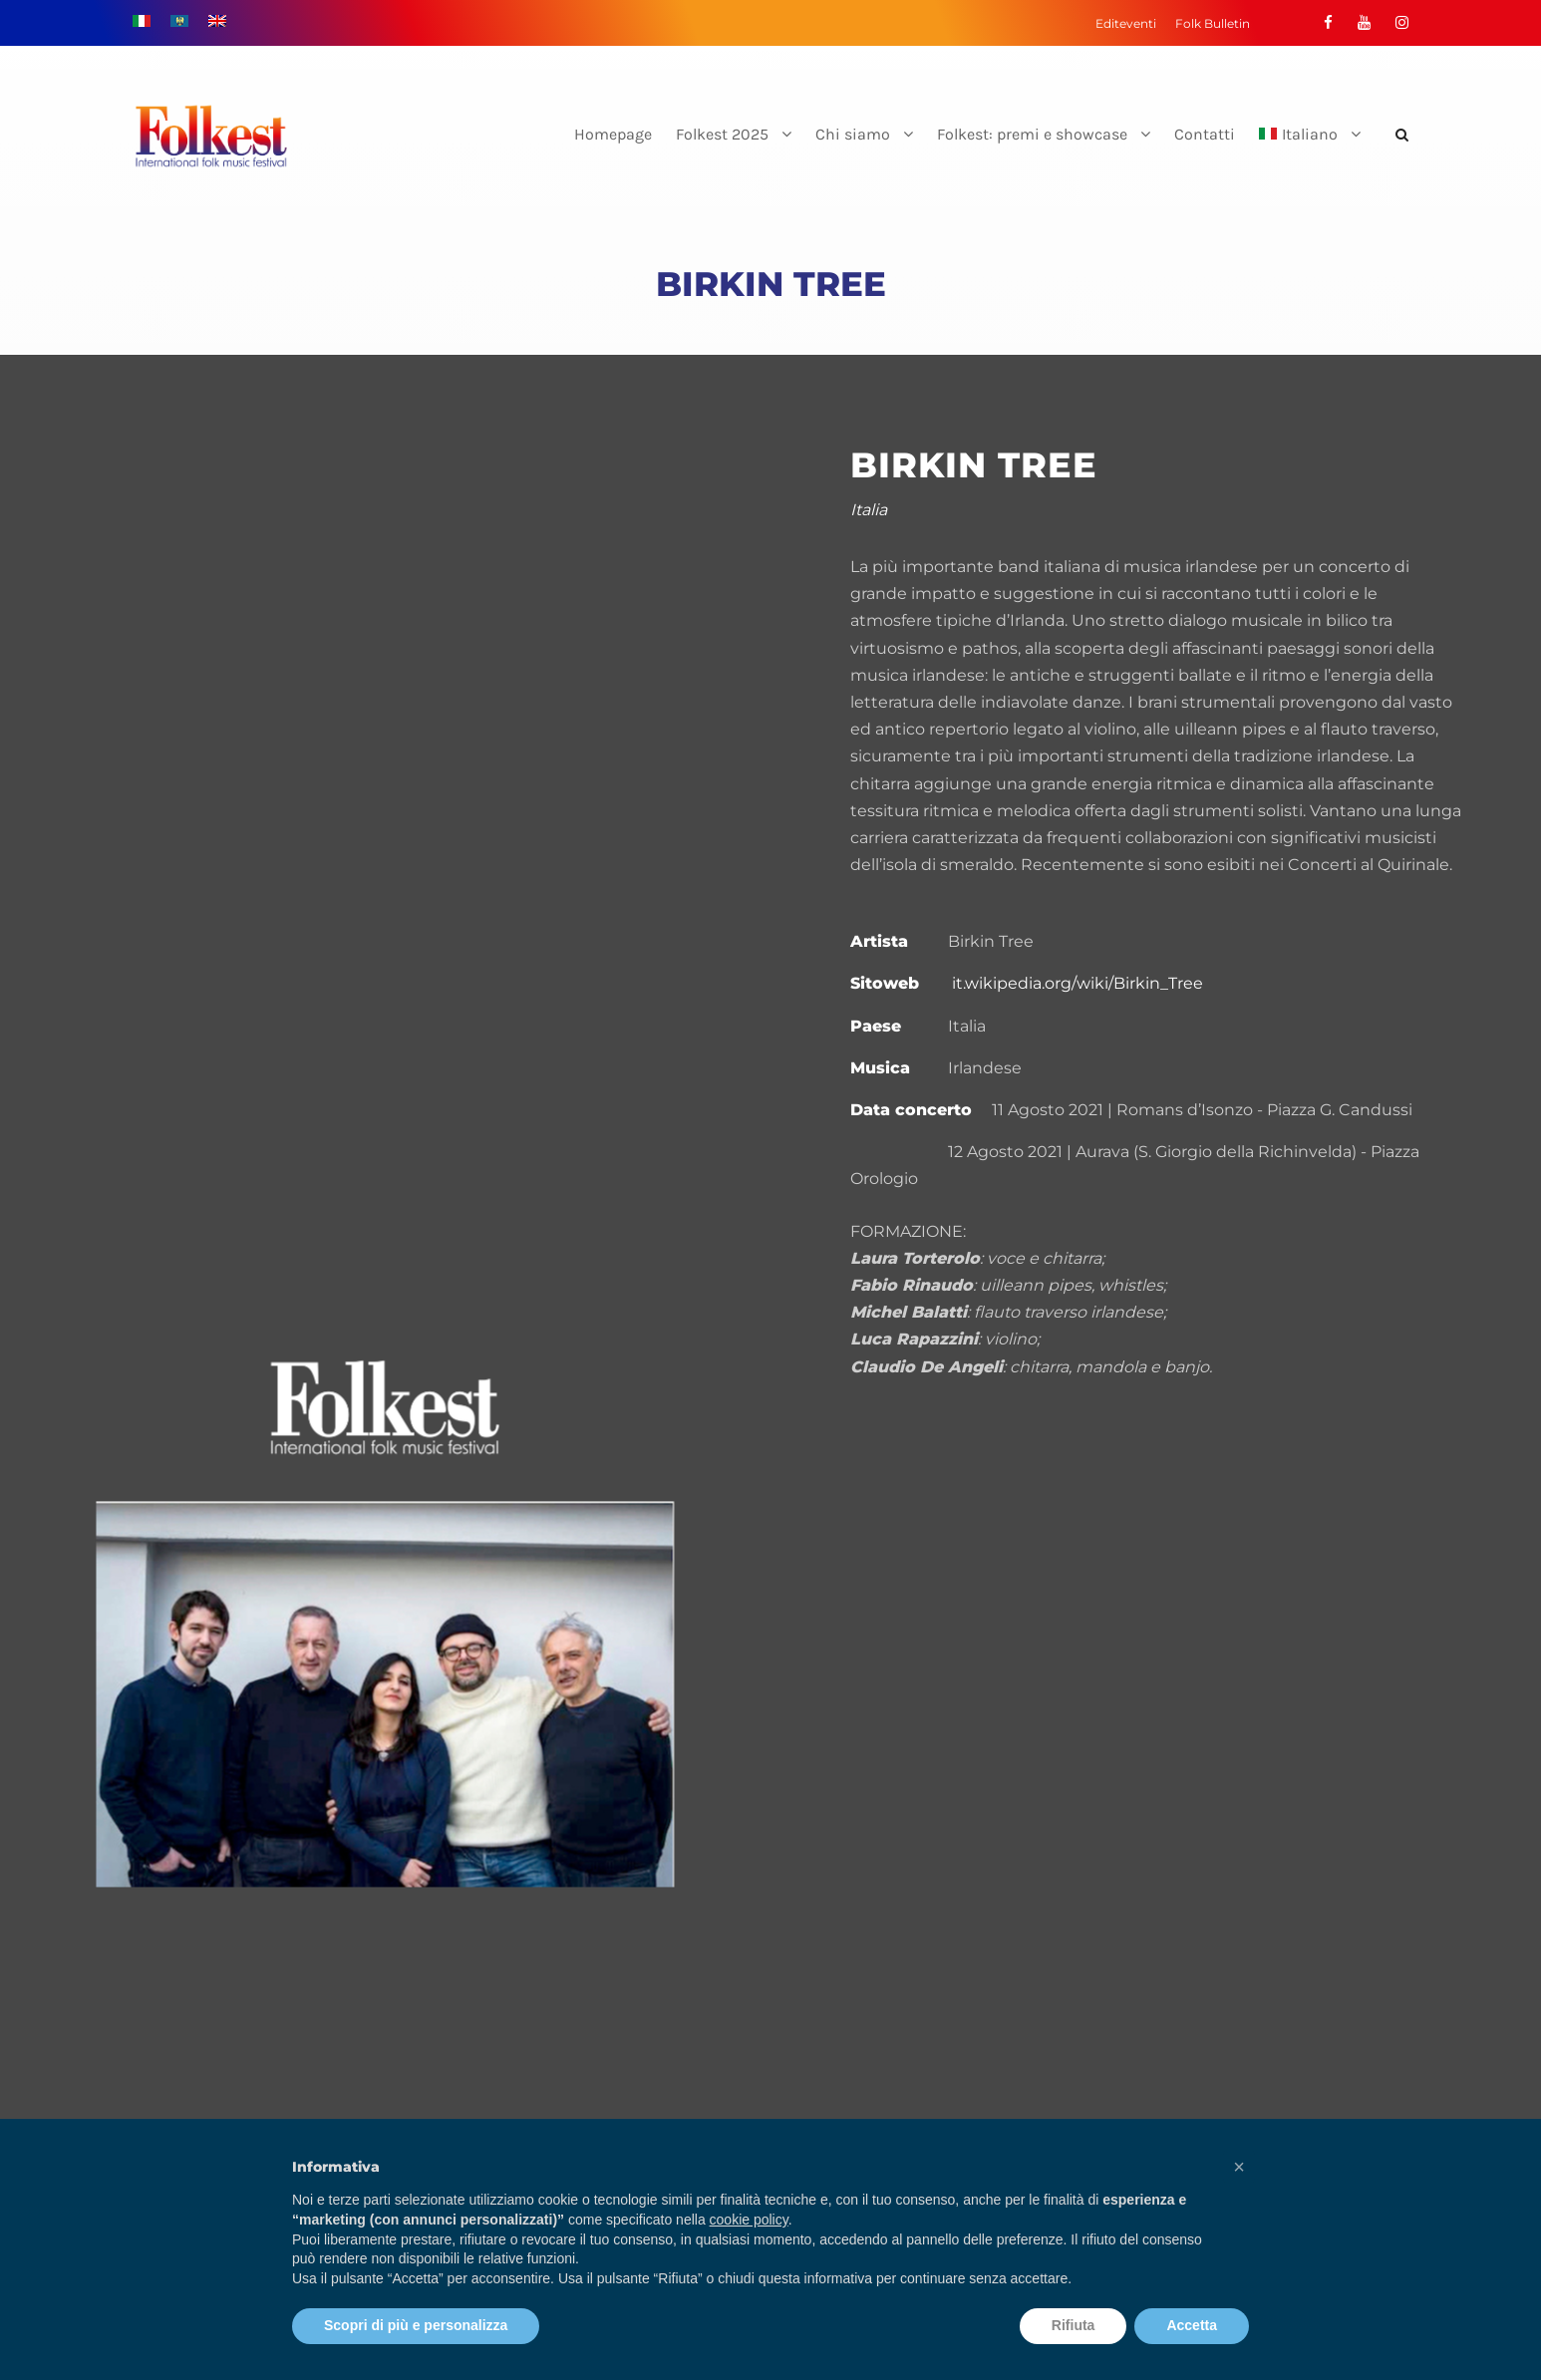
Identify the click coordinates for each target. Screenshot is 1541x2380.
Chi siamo (852, 134)
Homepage (613, 134)
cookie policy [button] (749, 2220)
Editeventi (1125, 23)
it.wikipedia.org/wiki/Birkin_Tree (1077, 983)
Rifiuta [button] (1073, 2325)
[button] (1239, 2167)
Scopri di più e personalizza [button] (415, 2325)
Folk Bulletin (1212, 23)
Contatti (1204, 134)
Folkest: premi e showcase (1032, 134)
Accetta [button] (1191, 2325)
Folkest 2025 (722, 134)
